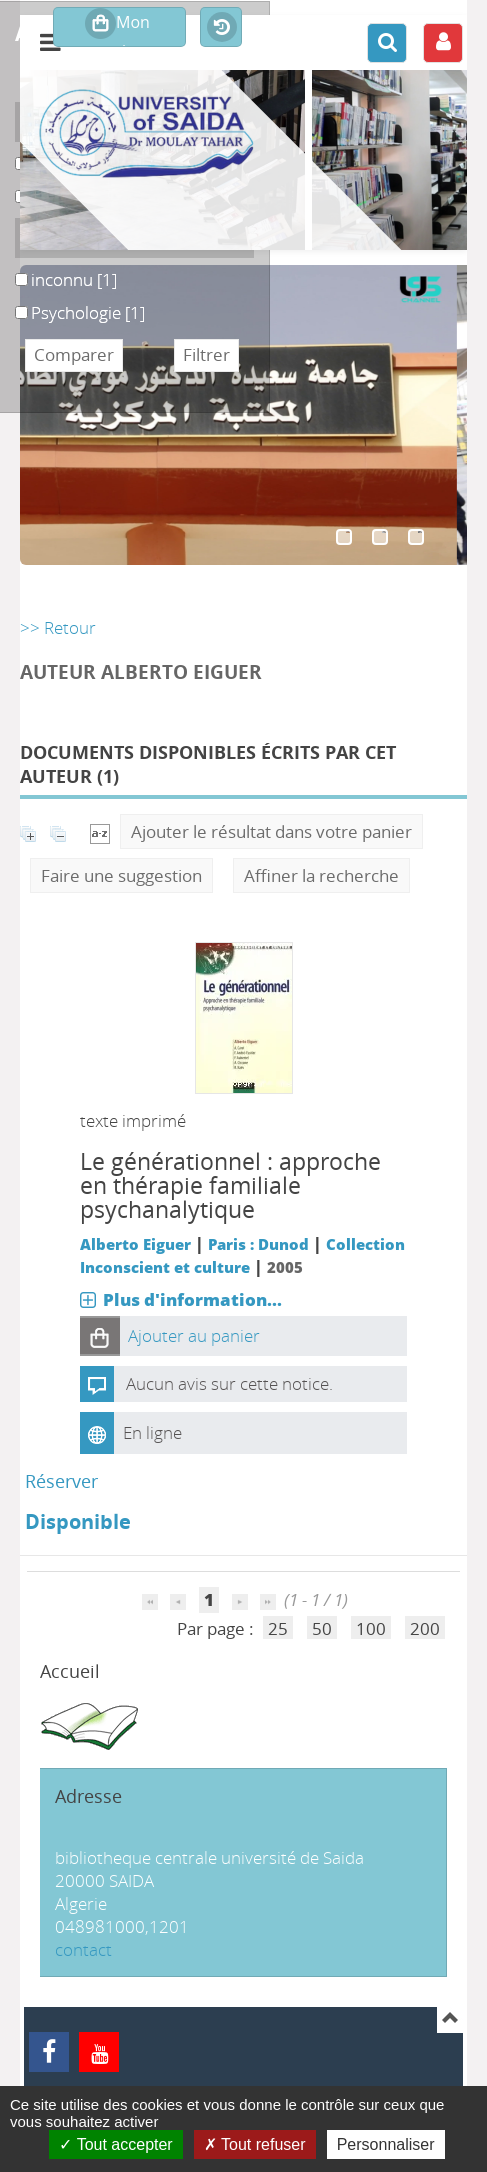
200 (425, 1628)
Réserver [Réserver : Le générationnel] (61, 1481)
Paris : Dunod (258, 1244)
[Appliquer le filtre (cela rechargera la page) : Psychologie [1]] (88, 312)
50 (322, 1628)
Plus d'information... (192, 1299)
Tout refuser (255, 2144)
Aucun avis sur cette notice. (229, 1383)
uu (15, 185)
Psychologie (15, 301)
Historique (221, 28)
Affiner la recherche (321, 875)
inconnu (15, 268)
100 (371, 1628)
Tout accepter (115, 2144)
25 (278, 1628)
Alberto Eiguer (135, 1244)
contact (83, 1949)
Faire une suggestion (121, 875)
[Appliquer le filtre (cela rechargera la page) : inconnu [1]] (74, 279)
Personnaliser (386, 2144)
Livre (15, 152)
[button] (100, 1336)
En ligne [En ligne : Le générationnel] (152, 1432)
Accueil (70, 1671)
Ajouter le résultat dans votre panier (271, 831)
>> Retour (58, 627)
